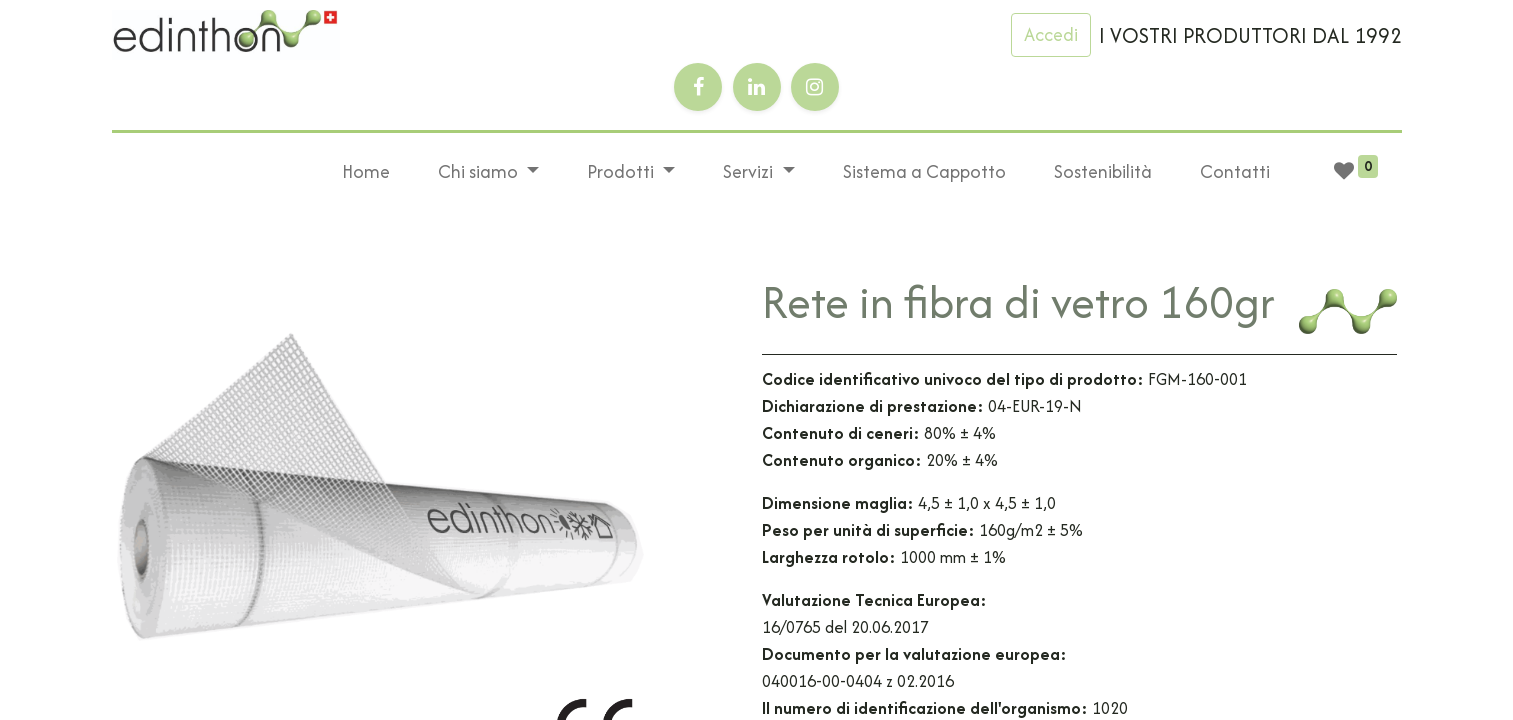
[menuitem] (366, 172)
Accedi (1051, 34)
